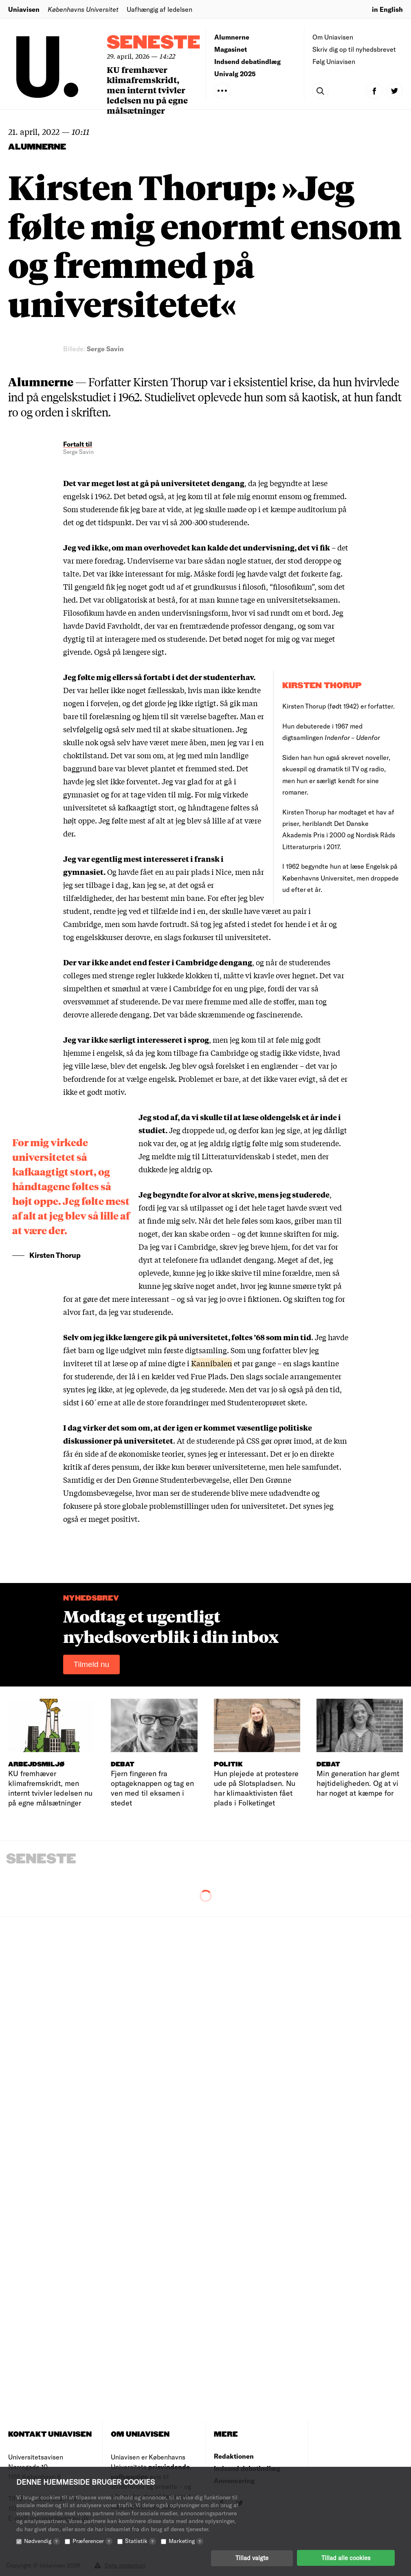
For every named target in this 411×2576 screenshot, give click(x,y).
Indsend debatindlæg (247, 61)
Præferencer (92, 2540)
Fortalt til (77, 444)
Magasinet (230, 49)
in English (387, 9)
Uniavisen (24, 9)
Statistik (140, 2540)
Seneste (153, 43)
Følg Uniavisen (333, 61)
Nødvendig (42, 2540)
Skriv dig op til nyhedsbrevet (354, 49)
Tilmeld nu (92, 1664)
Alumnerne (231, 37)
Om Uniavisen (332, 37)
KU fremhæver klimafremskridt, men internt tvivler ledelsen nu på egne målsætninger (147, 90)
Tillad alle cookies (345, 2557)
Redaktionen (234, 2456)
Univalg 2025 (235, 73)
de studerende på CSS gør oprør (239, 1440)
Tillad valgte (251, 2557)
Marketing (186, 2540)
